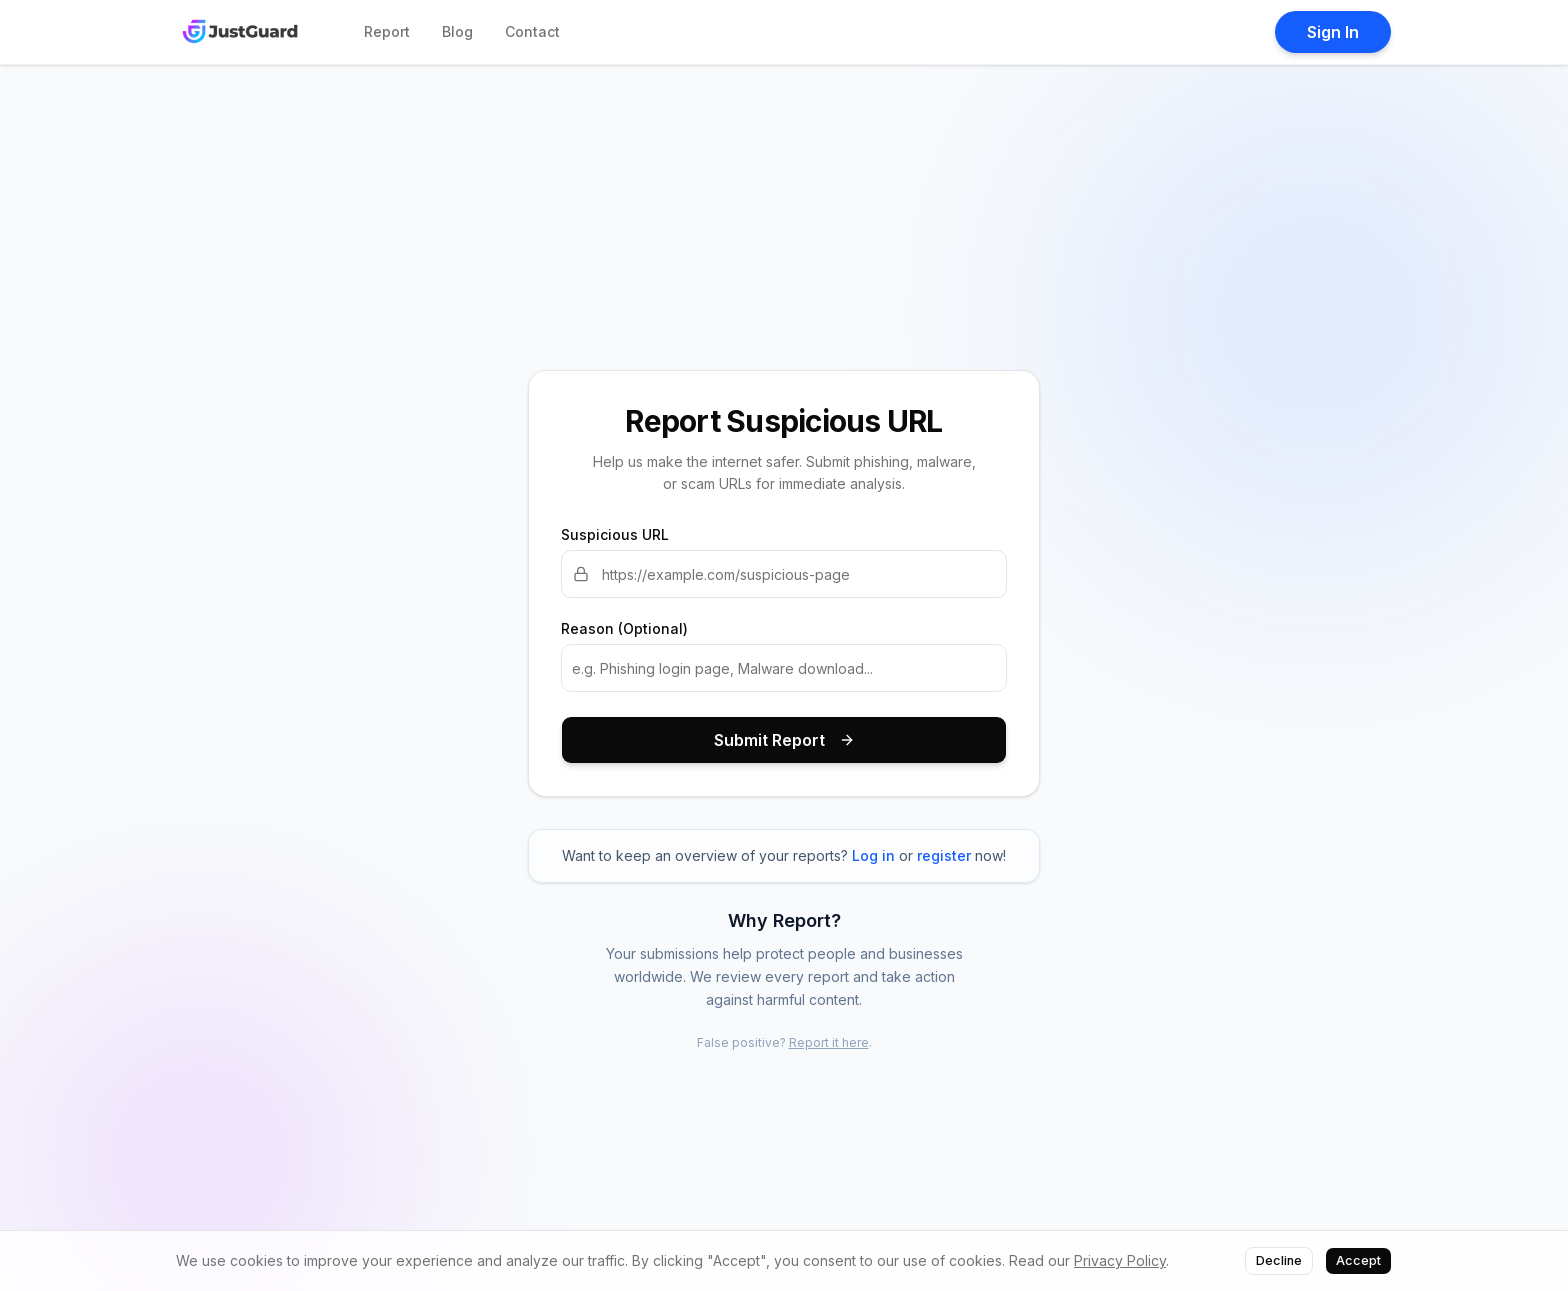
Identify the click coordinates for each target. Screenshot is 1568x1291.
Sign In (1333, 32)
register (944, 855)
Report (387, 31)
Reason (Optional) (624, 629)
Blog (457, 31)
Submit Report (784, 740)
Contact (532, 31)
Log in (873, 855)
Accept (1358, 1260)
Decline (1279, 1260)
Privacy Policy (1120, 1260)
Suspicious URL (615, 535)
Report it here (829, 1042)
